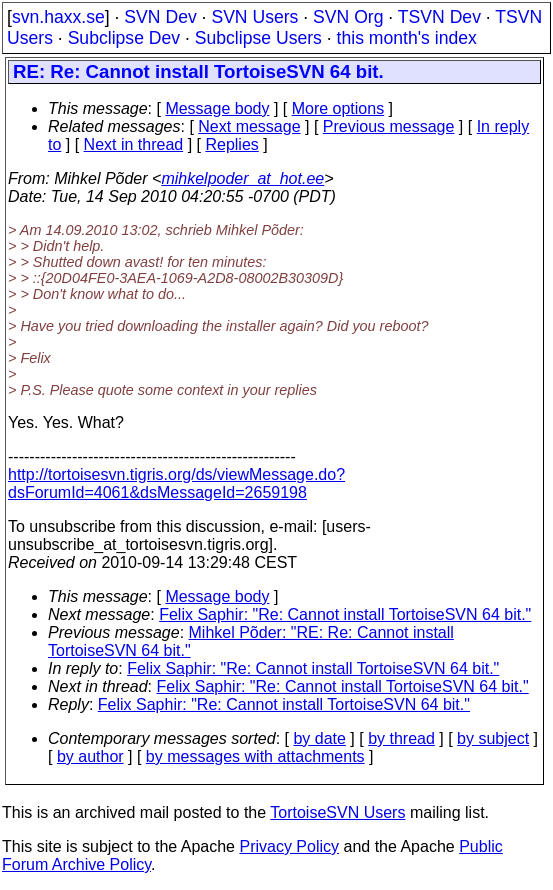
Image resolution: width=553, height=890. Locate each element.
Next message (249, 126)
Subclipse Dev (124, 38)
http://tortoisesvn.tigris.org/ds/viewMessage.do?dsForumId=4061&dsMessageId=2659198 (176, 483)
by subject (493, 738)
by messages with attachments (255, 756)
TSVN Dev (439, 17)
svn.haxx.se (58, 17)
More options (338, 108)
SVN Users (254, 17)
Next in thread (134, 144)
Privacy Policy (289, 846)
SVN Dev (160, 17)
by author (90, 756)
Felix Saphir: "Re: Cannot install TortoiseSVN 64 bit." (345, 614)
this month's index (407, 38)
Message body (217, 108)
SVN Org (348, 17)
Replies (231, 144)
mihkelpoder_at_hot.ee (242, 178)
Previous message (389, 126)
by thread (401, 738)
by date (319, 738)
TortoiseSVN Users (337, 812)
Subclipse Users (258, 38)
